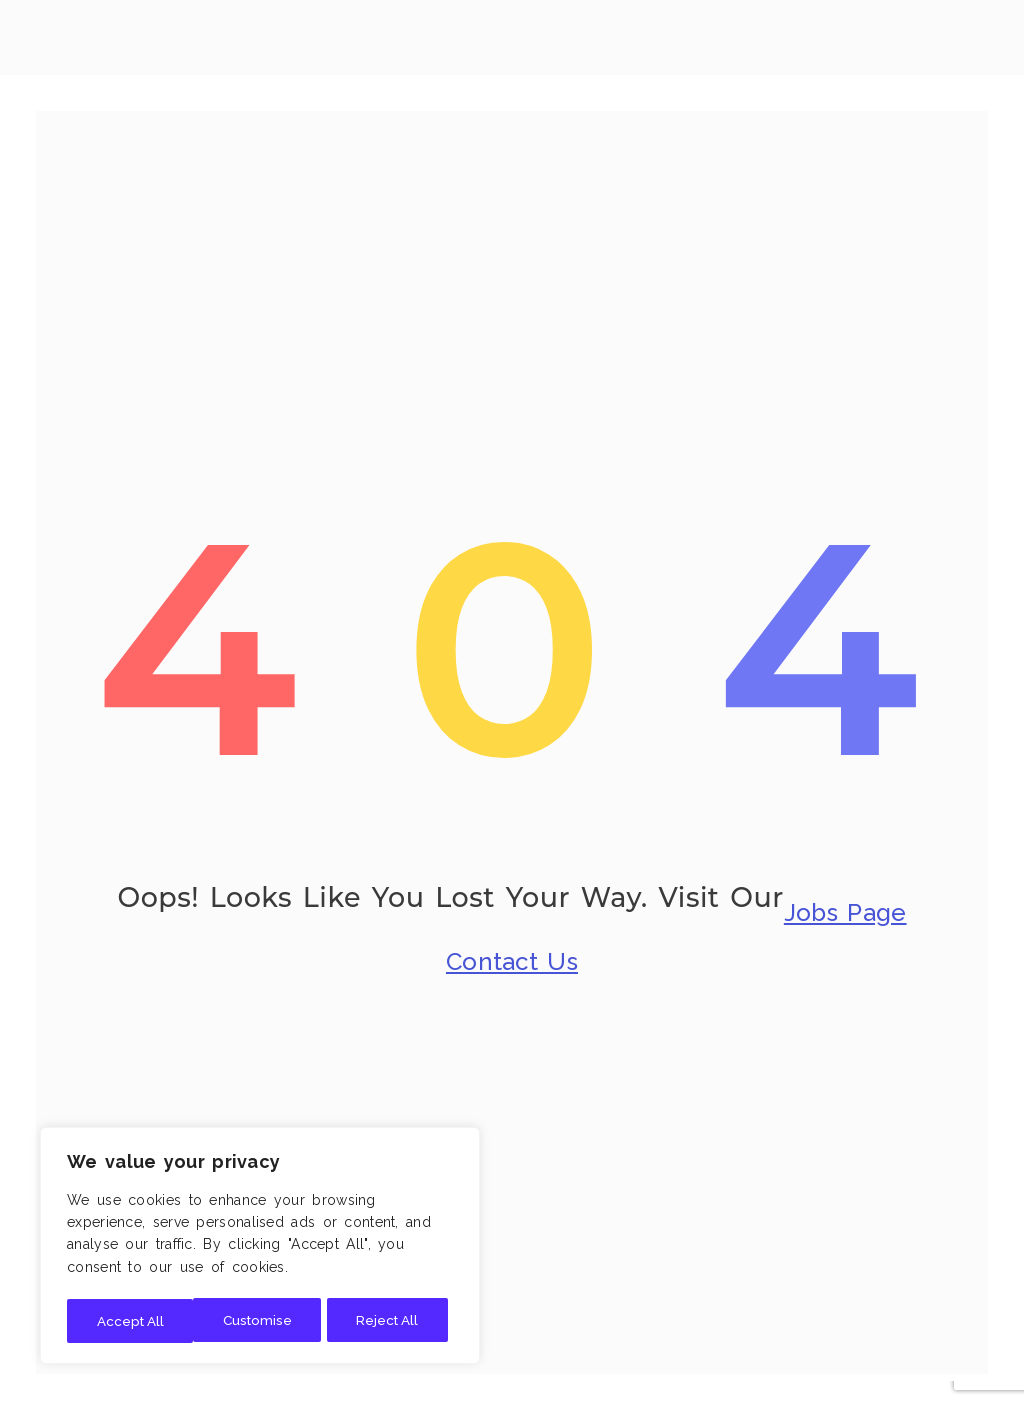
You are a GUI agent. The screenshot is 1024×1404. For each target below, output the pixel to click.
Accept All (391, 1321)
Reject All (260, 1321)
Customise (130, 1321)
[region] (260, 1248)
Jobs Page (845, 904)
